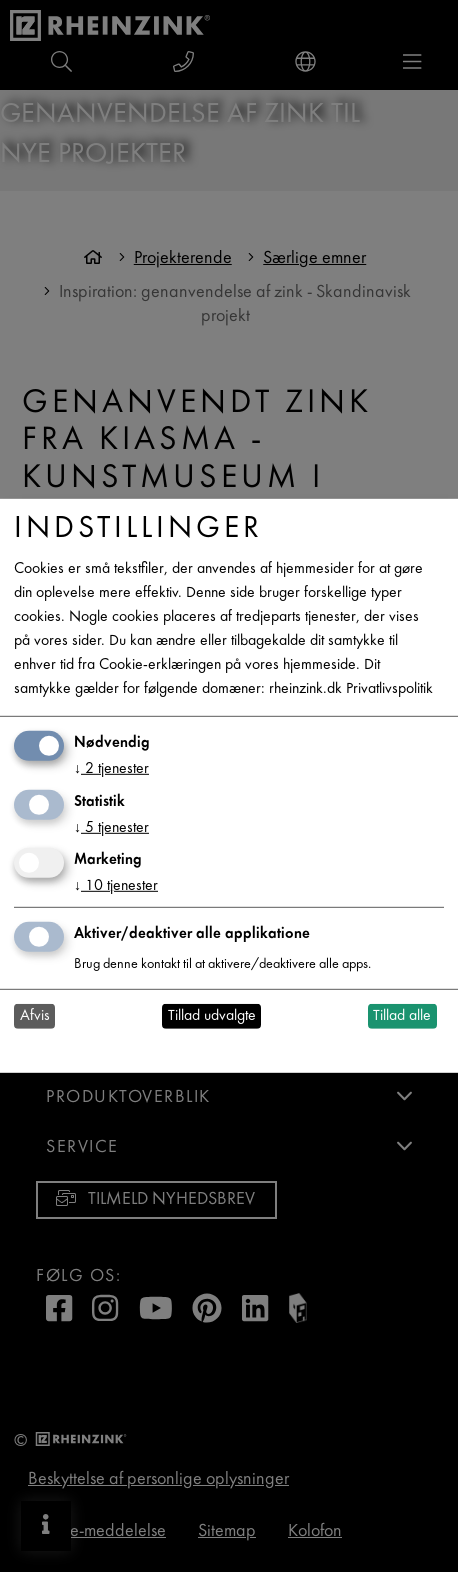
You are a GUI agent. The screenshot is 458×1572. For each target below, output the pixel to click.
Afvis (35, 1016)
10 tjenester (116, 886)
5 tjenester (111, 827)
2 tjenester (111, 769)
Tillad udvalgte (212, 1016)
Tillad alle (402, 1016)
